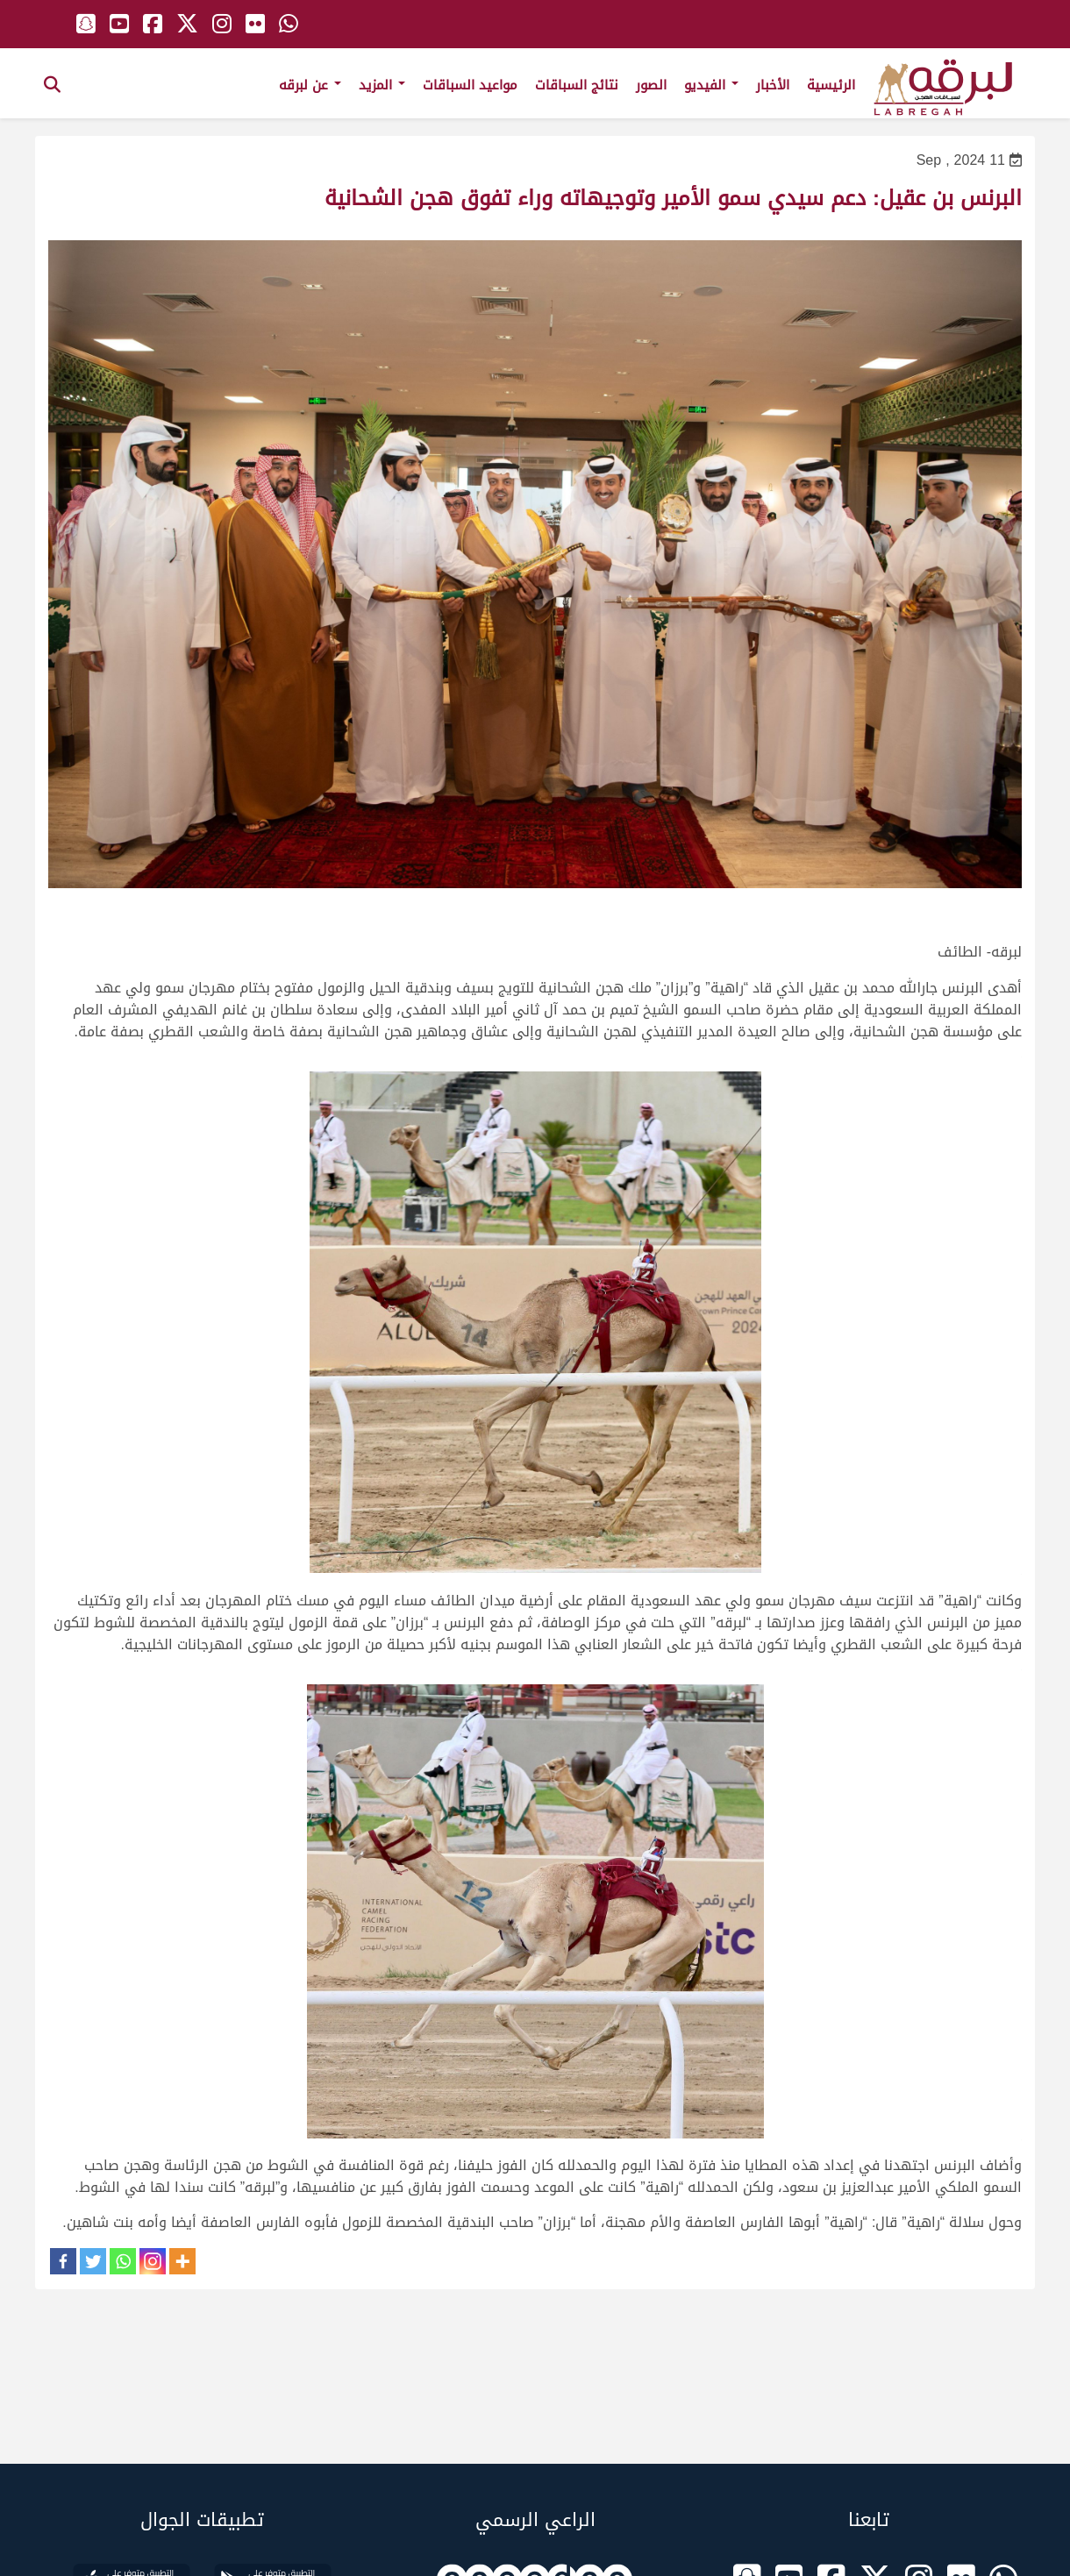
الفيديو (711, 85)
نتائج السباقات (576, 85)
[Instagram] (152, 2261)
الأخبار (772, 85)
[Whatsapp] (123, 2261)
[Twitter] (93, 2261)
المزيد (382, 85)
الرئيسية (831, 85)
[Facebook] (63, 2261)
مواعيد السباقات (470, 85)
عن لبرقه (310, 85)
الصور (651, 85)
